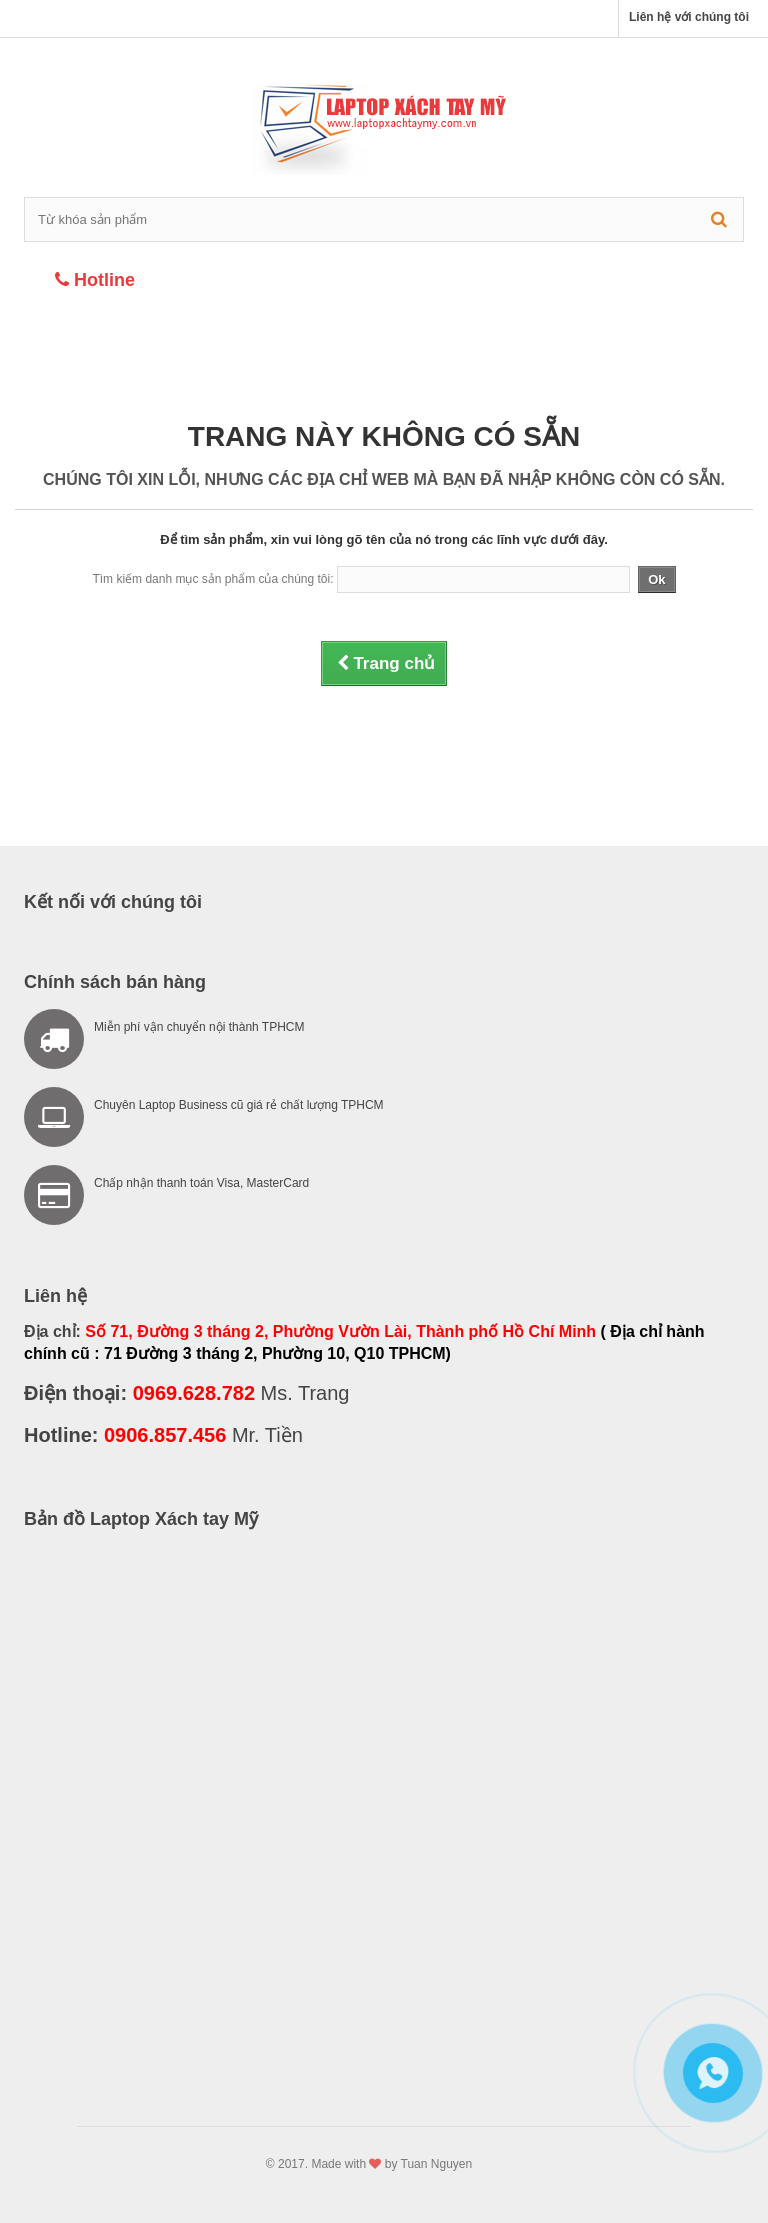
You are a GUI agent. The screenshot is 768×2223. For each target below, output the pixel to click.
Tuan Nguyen (437, 2164)
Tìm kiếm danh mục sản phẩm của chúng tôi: (212, 579)
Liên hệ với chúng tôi (689, 17)
